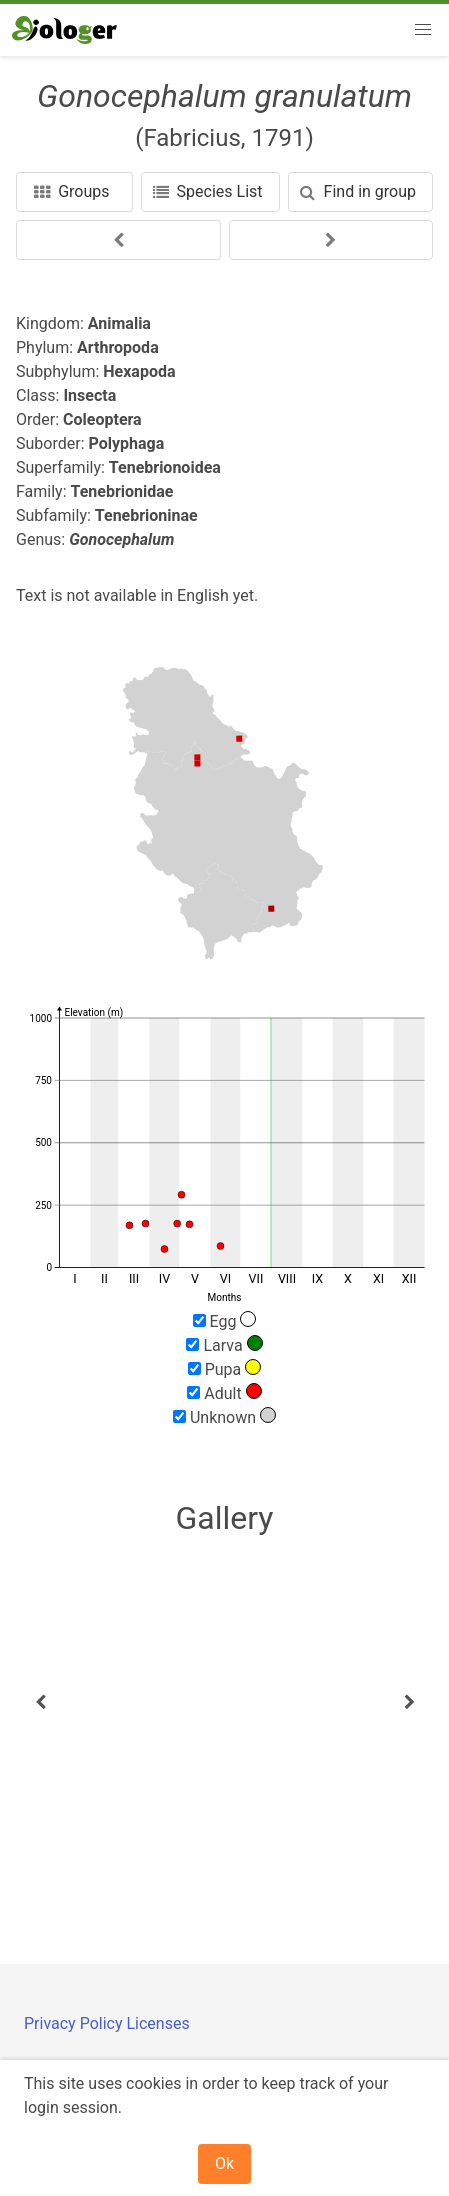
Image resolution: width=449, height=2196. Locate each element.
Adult (224, 1393)
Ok (224, 2163)
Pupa (225, 1369)
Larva (224, 1345)
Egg (225, 1321)
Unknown (224, 1417)
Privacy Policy (75, 2023)
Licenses (157, 2023)
